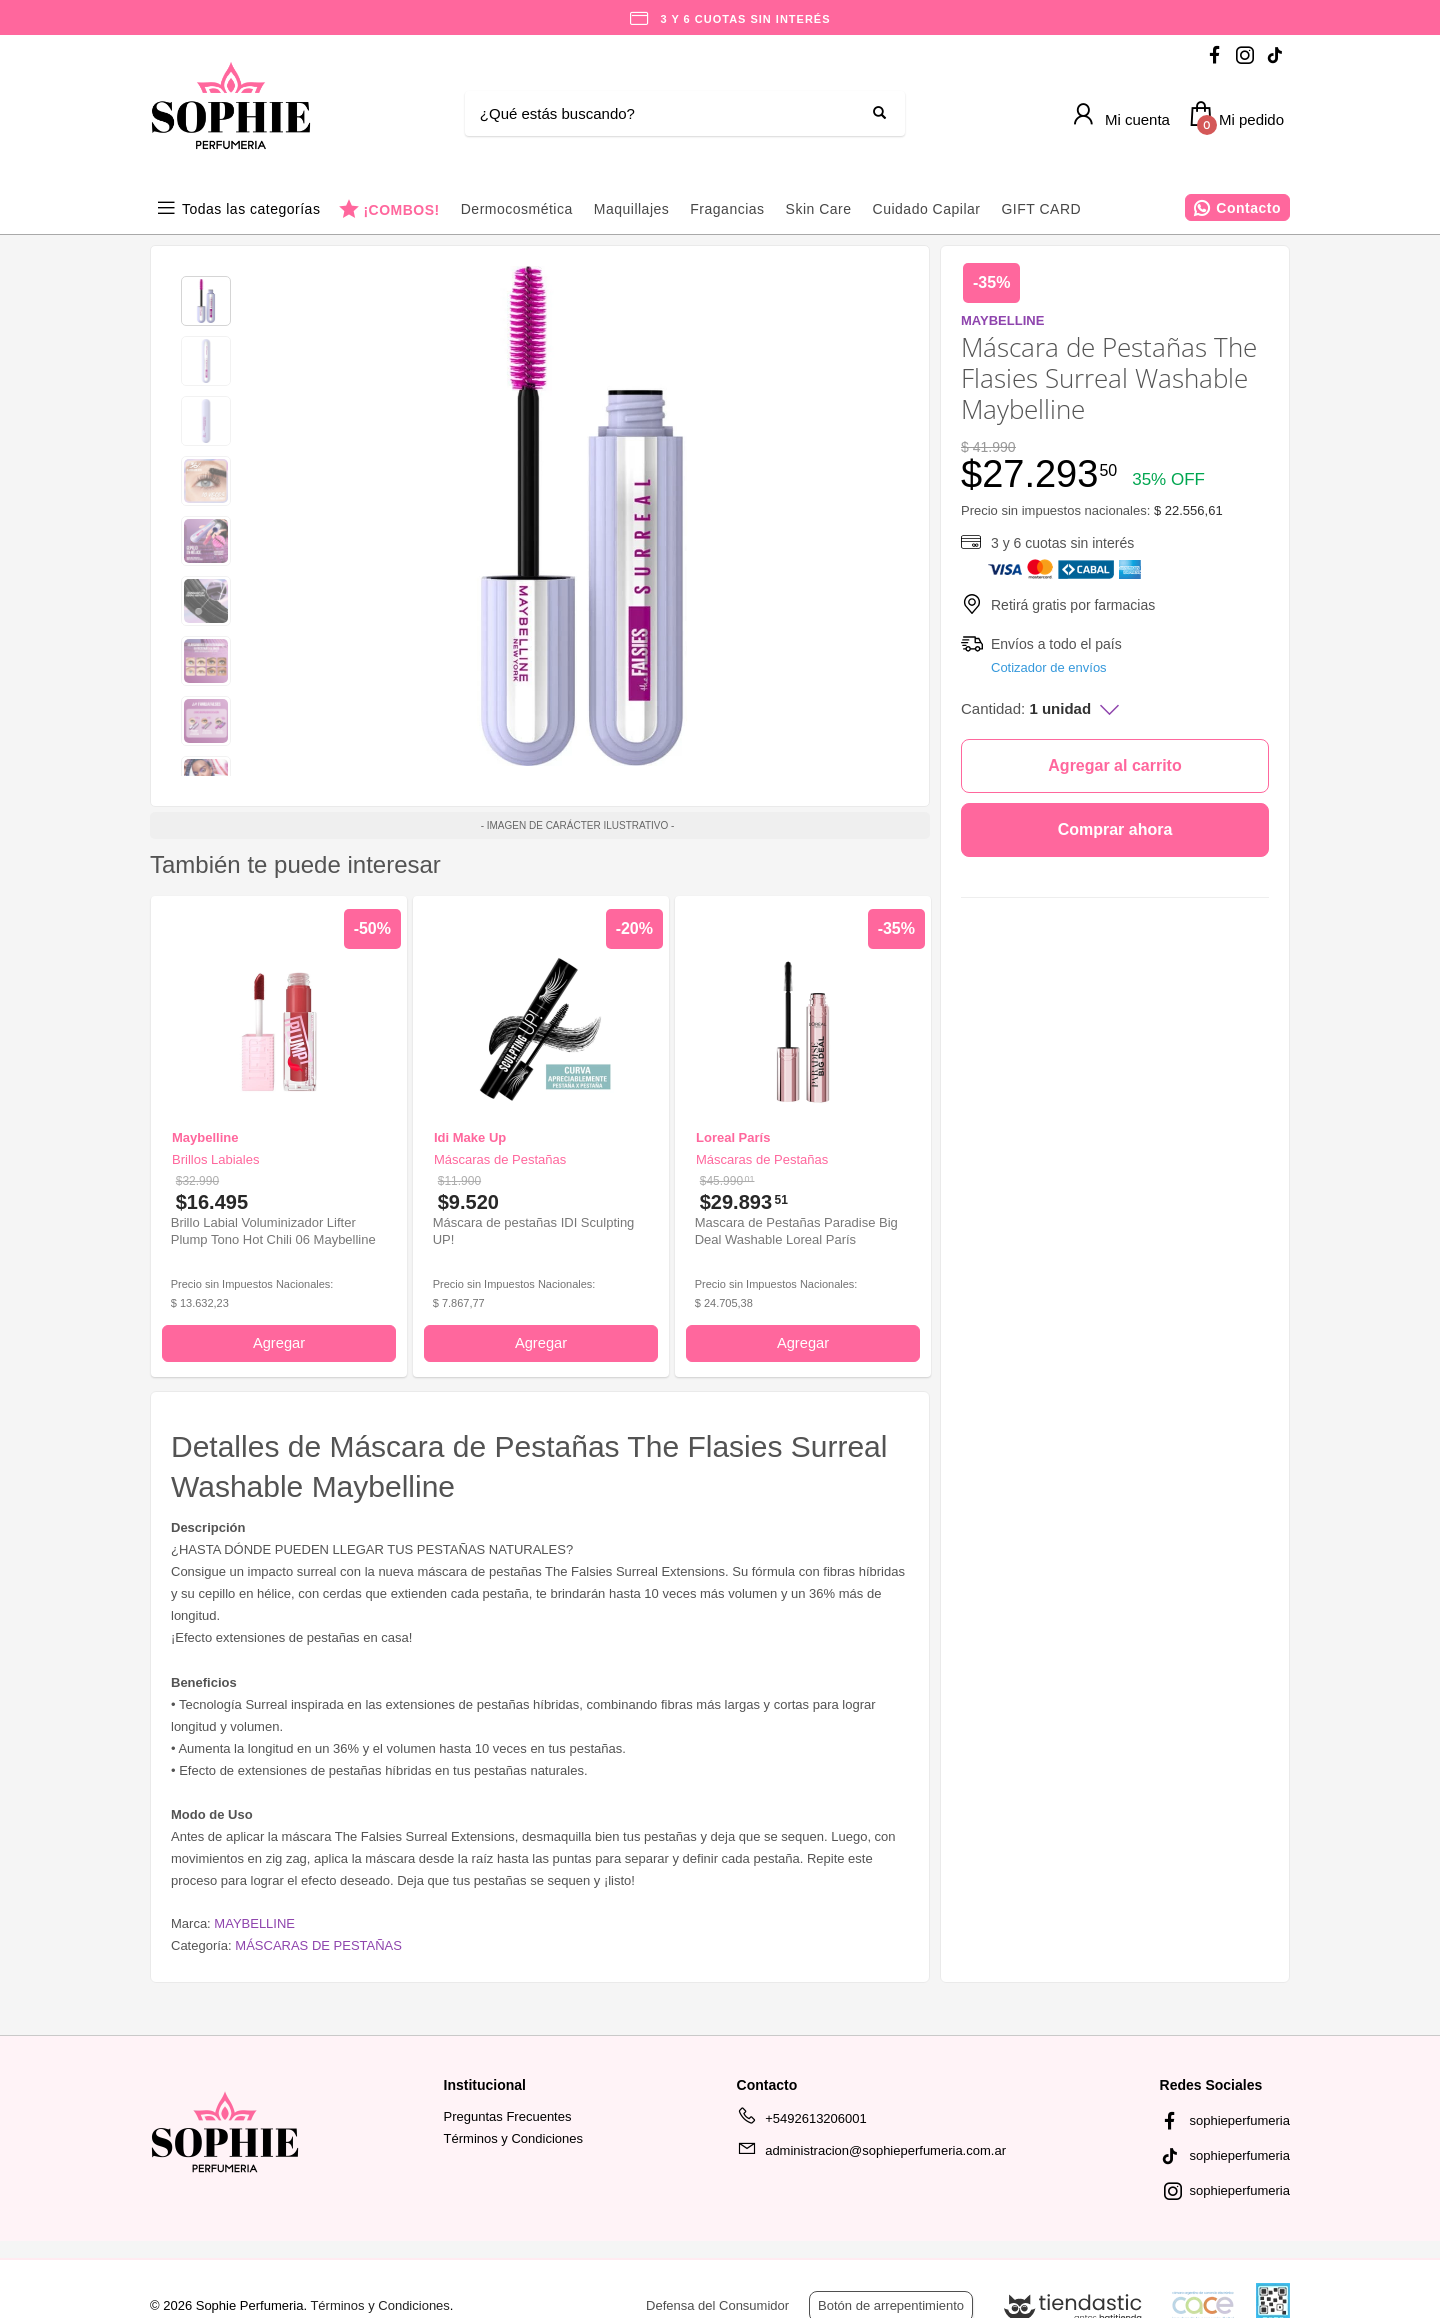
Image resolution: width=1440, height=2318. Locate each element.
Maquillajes (632, 209)
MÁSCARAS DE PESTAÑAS (318, 1945)
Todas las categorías (251, 209)
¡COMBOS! (401, 209)
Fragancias (727, 209)
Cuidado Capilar (927, 209)
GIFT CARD (1041, 209)
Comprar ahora (1115, 829)
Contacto (1248, 208)
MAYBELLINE (254, 1923)
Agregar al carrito (1114, 765)
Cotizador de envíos (1049, 667)
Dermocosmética (517, 209)
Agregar (279, 1343)
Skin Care (819, 209)
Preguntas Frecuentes (508, 2116)
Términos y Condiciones (513, 2138)
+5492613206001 (802, 2122)
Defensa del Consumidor (717, 2305)
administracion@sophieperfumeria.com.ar (871, 2154)
